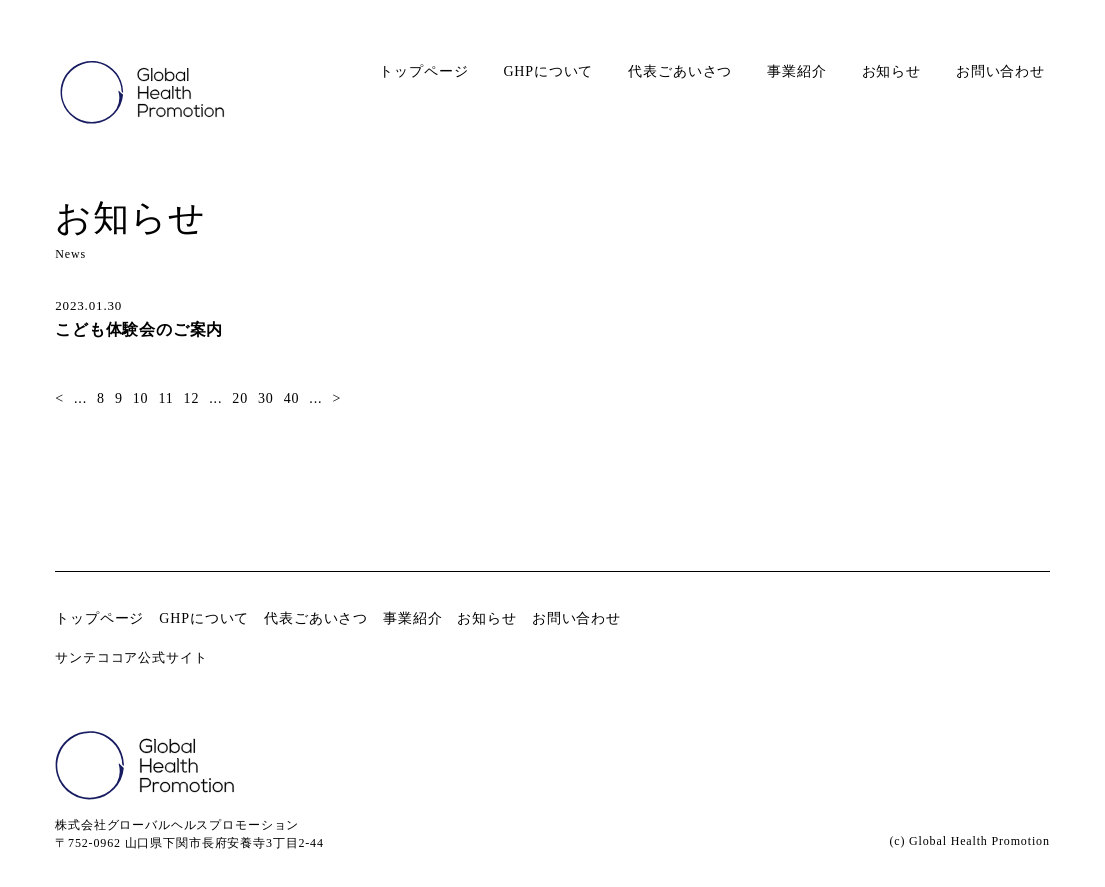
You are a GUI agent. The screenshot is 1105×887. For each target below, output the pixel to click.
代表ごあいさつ (680, 71)
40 (292, 398)
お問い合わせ (1000, 71)
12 (192, 398)
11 (165, 398)
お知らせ (891, 71)
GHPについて (548, 71)
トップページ (423, 71)
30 (266, 398)
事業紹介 (796, 71)
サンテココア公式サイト (131, 657)
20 (240, 398)
